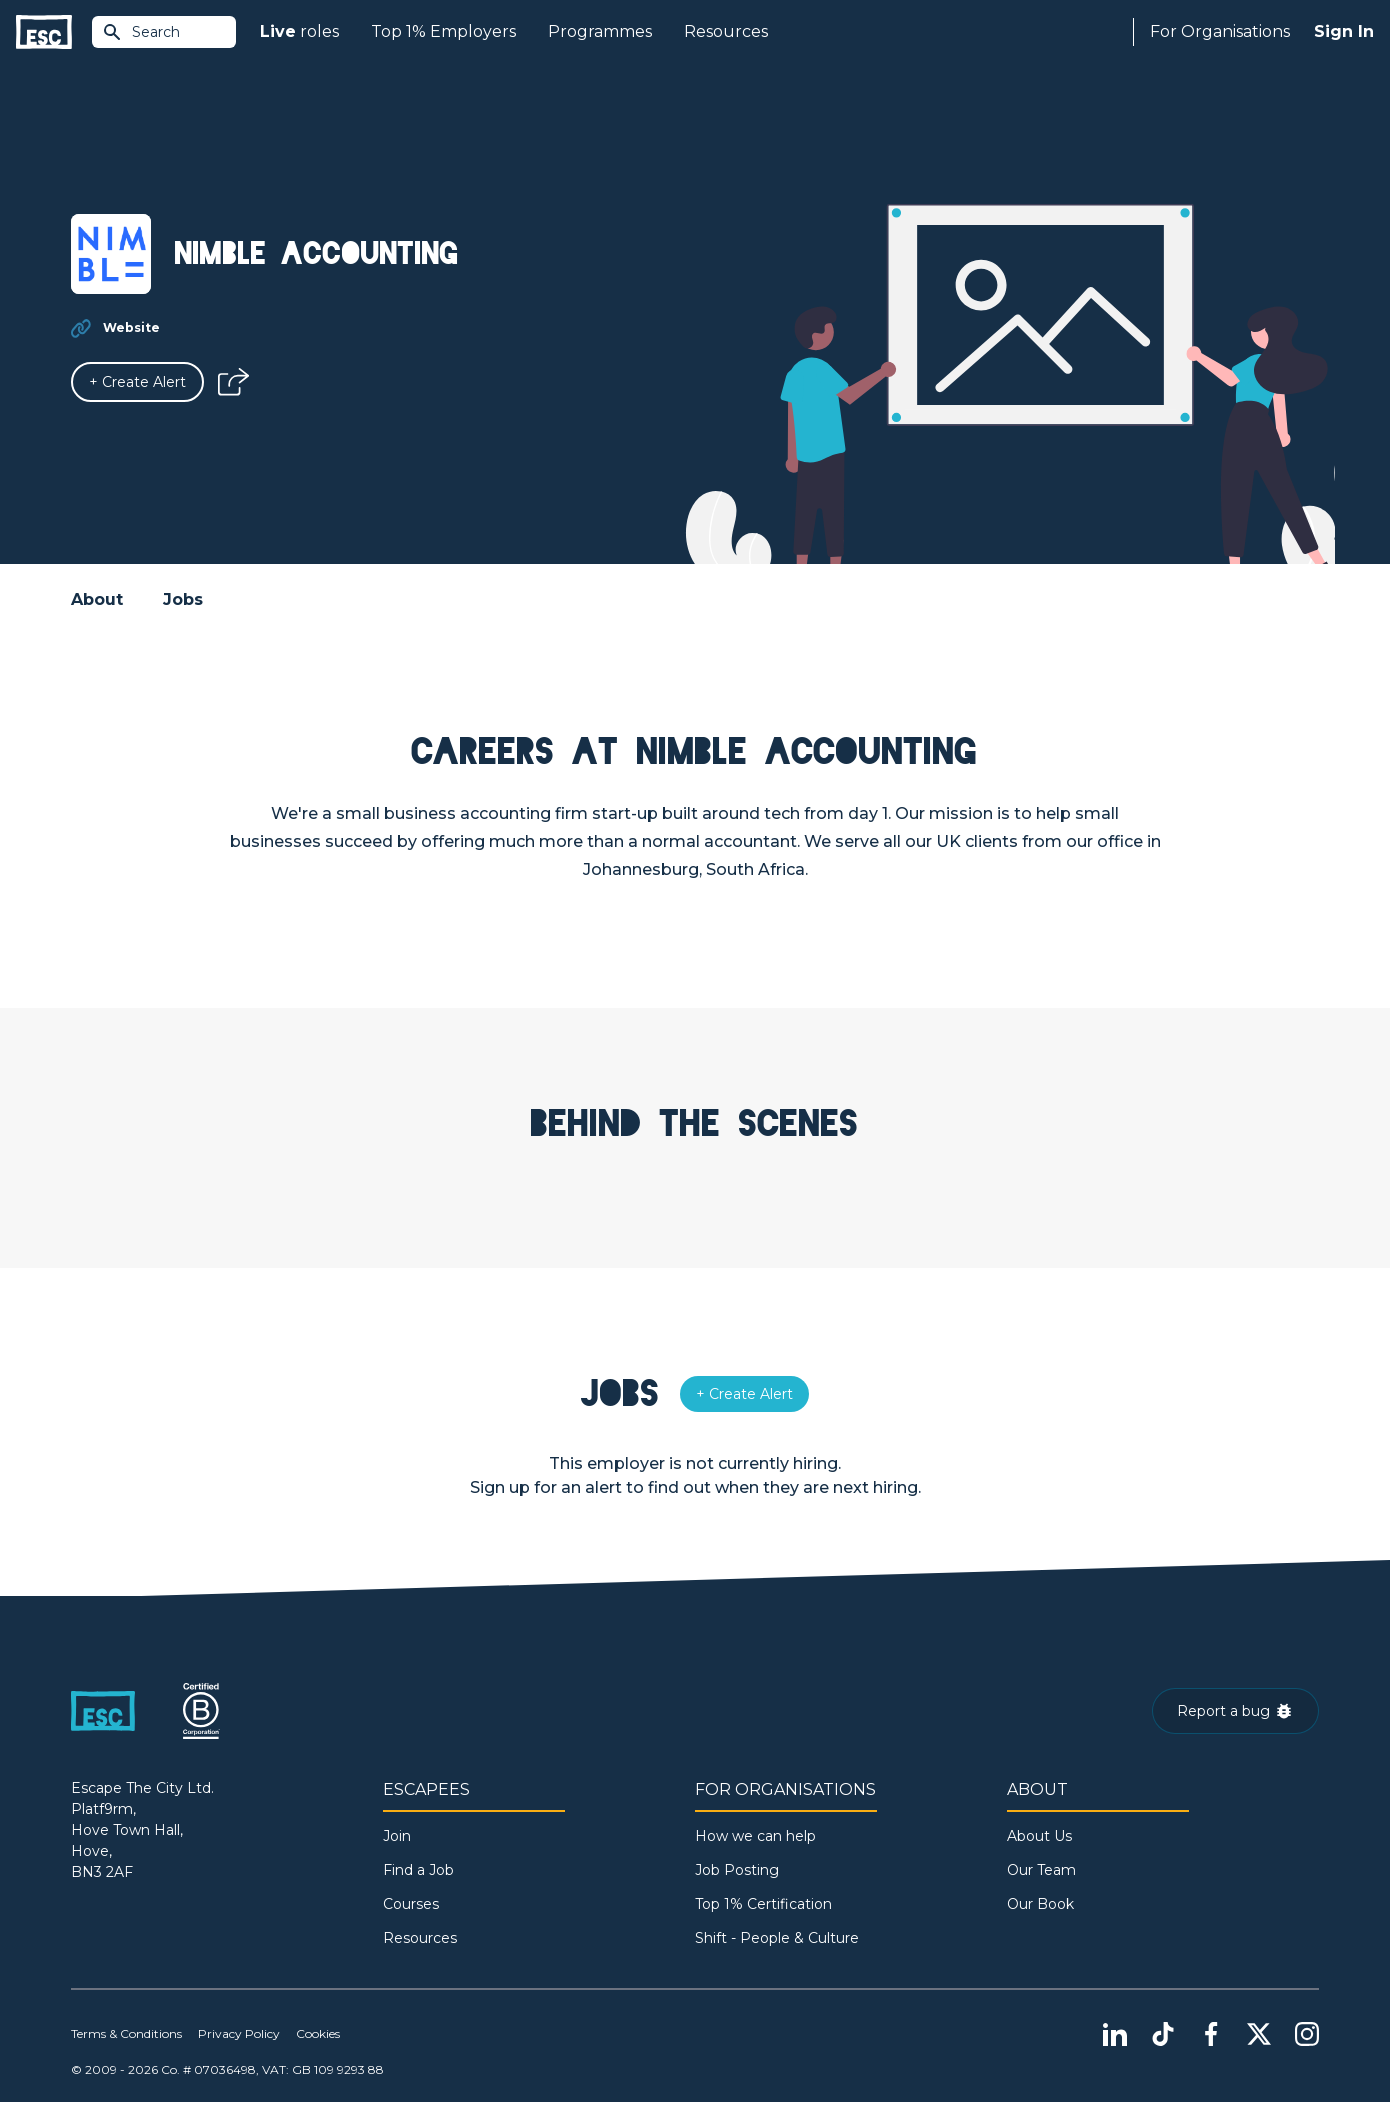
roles (299, 32)
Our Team (1041, 1870)
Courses (411, 1904)
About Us (1039, 1836)
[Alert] (137, 382)
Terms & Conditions (126, 2033)
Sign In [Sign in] (1344, 31)
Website (131, 327)
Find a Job (418, 1870)
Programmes (600, 31)
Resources (726, 31)
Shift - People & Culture (777, 1938)
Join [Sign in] (397, 1836)
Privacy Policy (239, 2033)
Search (141, 32)
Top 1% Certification (763, 1904)
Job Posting (737, 1870)
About (97, 599)
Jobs (183, 599)
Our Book (1040, 1904)
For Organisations (1220, 31)
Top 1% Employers (443, 31)
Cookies (318, 2033)
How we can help (755, 1836)
